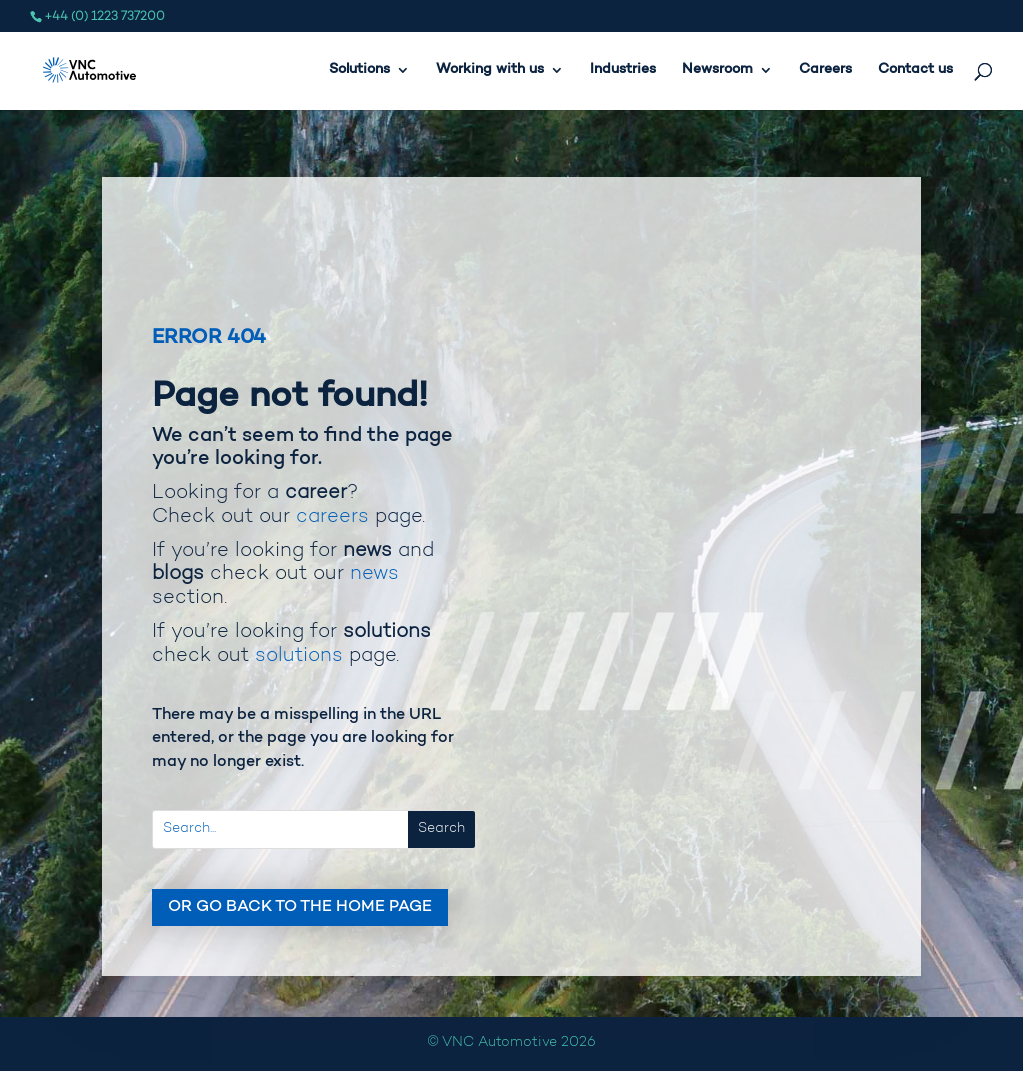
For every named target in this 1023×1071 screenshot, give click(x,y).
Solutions (359, 70)
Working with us (490, 70)
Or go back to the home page (300, 907)
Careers (825, 70)
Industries (623, 70)
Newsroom (717, 70)
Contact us (915, 70)
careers (332, 517)
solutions (299, 656)
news (374, 574)
